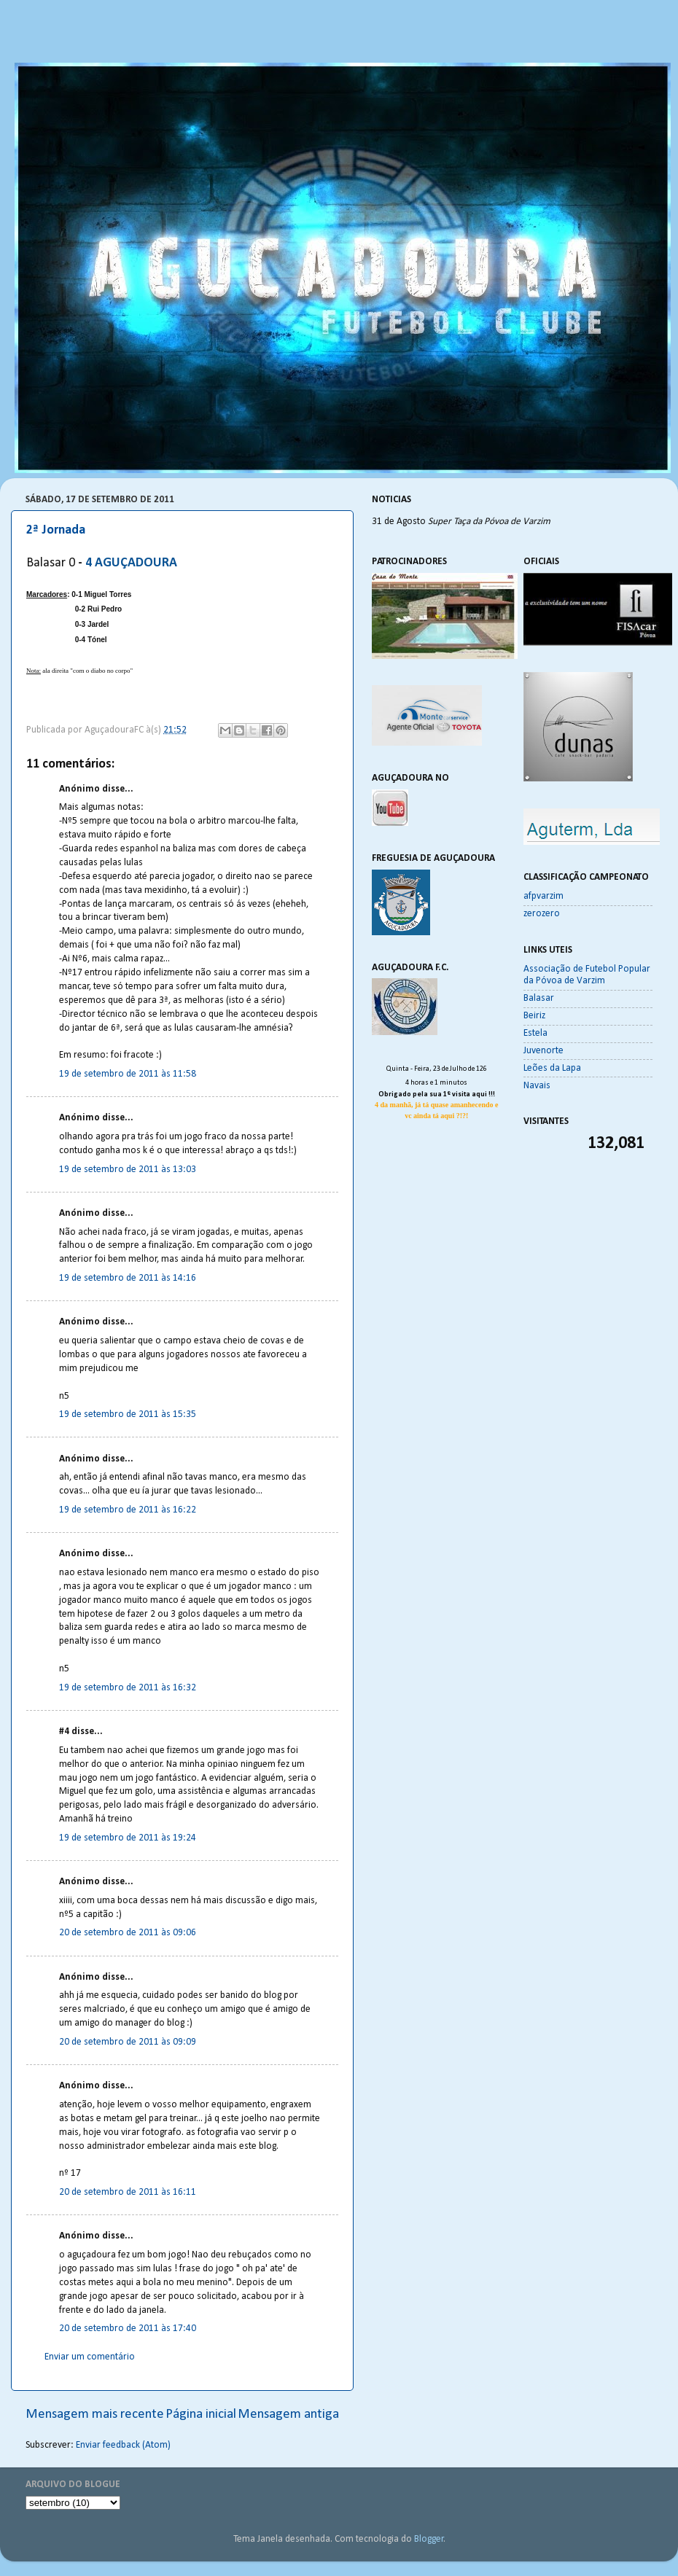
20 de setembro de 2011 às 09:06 (127, 1932)
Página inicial (200, 2414)
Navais (536, 1085)
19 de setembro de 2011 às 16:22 (127, 1510)
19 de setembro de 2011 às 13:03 (127, 1169)
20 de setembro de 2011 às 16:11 (127, 2192)
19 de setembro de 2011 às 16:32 (127, 1688)
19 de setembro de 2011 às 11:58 (127, 1074)
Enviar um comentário (89, 2357)
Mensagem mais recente (95, 2414)
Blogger (429, 2539)
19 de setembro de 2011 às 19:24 (127, 1838)
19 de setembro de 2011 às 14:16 (127, 1278)
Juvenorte (543, 1050)
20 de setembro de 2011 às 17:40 (127, 2328)
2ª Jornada (55, 530)
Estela (535, 1033)
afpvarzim (543, 896)
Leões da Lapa (552, 1068)
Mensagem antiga (288, 2414)
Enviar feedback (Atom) (123, 2445)
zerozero (541, 913)
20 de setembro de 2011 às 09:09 (127, 2042)
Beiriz (534, 1015)
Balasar (538, 998)
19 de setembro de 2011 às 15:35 (127, 1414)
